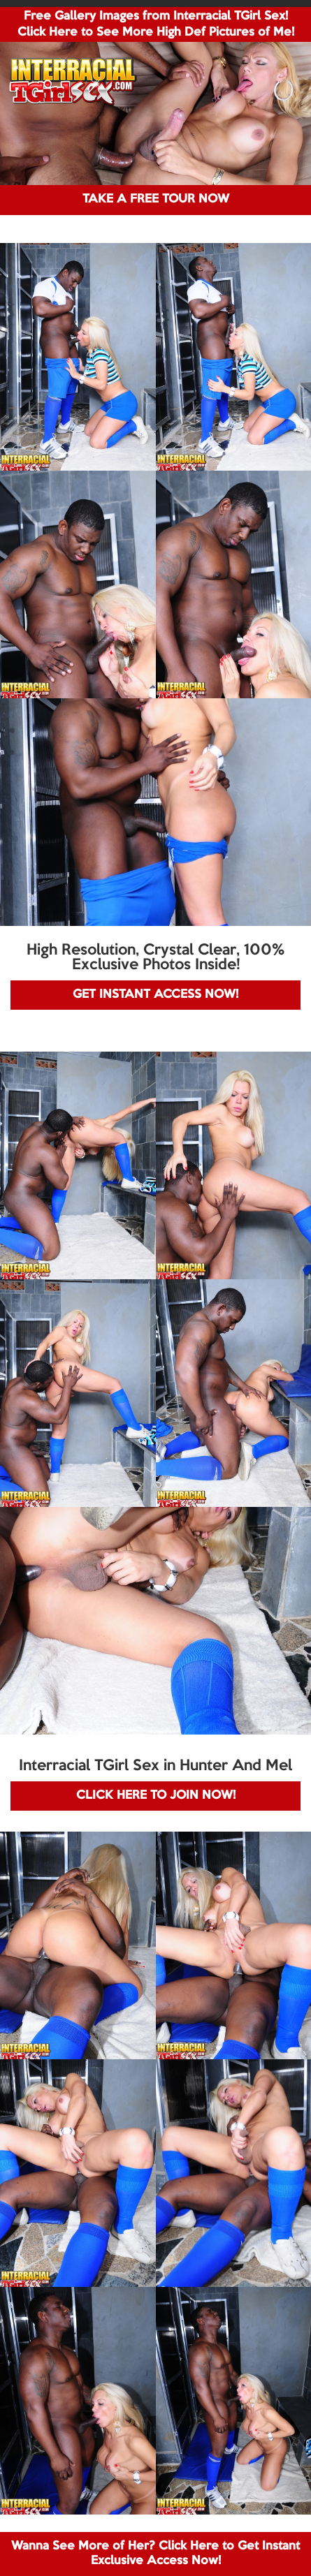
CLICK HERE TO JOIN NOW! (156, 1795)
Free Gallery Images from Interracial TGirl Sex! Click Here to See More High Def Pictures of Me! (155, 24)
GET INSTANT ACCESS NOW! (155, 994)
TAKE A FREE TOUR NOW (155, 199)
